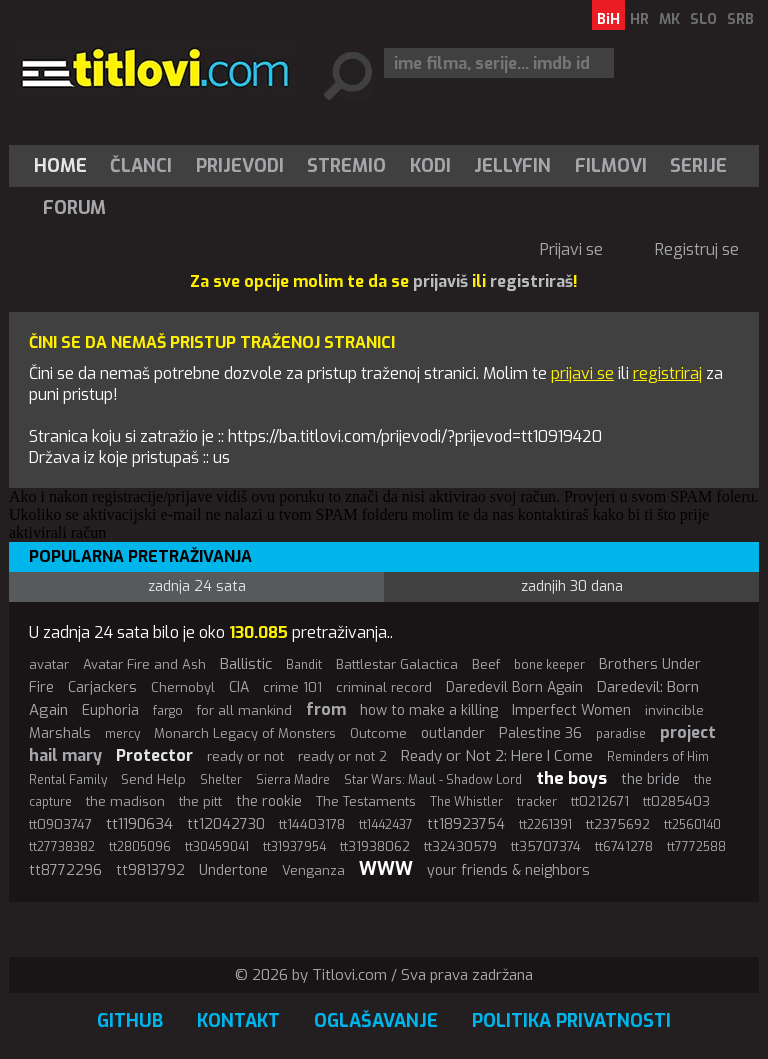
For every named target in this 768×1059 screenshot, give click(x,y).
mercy (122, 734)
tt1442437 (386, 825)
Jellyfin (512, 166)
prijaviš (440, 281)
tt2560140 (692, 825)
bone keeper (549, 665)
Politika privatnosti (571, 1021)
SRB (740, 19)
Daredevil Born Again (514, 687)
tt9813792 (150, 870)
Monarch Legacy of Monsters (245, 733)
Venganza (313, 870)
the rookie (269, 801)
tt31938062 (375, 846)
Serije (698, 166)
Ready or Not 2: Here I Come (497, 756)
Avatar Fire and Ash (144, 664)
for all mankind (244, 710)
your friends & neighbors (508, 870)
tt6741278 (624, 846)
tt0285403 (676, 801)
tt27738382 (62, 847)
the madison (125, 801)
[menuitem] (65, 166)
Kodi (430, 166)
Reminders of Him (658, 757)
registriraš (531, 281)
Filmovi (611, 166)
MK (669, 19)
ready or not (245, 756)
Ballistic (246, 664)
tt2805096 (140, 847)
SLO (703, 19)
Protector (154, 755)
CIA (239, 687)
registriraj (667, 373)
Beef (486, 664)
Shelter (221, 780)
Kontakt (238, 1021)
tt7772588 (696, 847)
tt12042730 (226, 824)
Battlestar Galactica (397, 664)
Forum (74, 208)
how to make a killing (429, 710)
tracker (537, 802)
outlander (453, 733)
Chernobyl (183, 687)
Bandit (304, 665)
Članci (141, 166)
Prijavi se (571, 249)
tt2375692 (618, 824)
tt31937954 (294, 847)
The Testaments (366, 801)
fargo (168, 711)
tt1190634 (139, 824)
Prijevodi (240, 166)
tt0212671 (600, 801)
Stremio (346, 166)
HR (639, 19)
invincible (674, 710)
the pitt (200, 801)
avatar (49, 664)
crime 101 (292, 687)
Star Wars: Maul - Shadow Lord (433, 780)
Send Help (153, 779)
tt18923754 (466, 824)
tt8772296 (65, 870)
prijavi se (582, 373)
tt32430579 (460, 846)
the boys (571, 778)
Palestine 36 (540, 733)
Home (60, 166)
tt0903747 (60, 824)
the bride (650, 779)
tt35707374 (546, 846)
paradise (621, 734)
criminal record (384, 687)
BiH (608, 19)
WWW (386, 869)
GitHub (130, 1021)
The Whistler (466, 802)
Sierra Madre (293, 780)
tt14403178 (312, 824)
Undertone (233, 870)
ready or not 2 (342, 756)
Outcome (378, 733)
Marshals (60, 733)
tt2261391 (545, 825)
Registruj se (697, 249)
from (326, 709)
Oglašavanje (376, 1021)
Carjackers (102, 687)
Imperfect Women (571, 710)
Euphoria (110, 710)
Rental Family (68, 780)
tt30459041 (217, 847)
